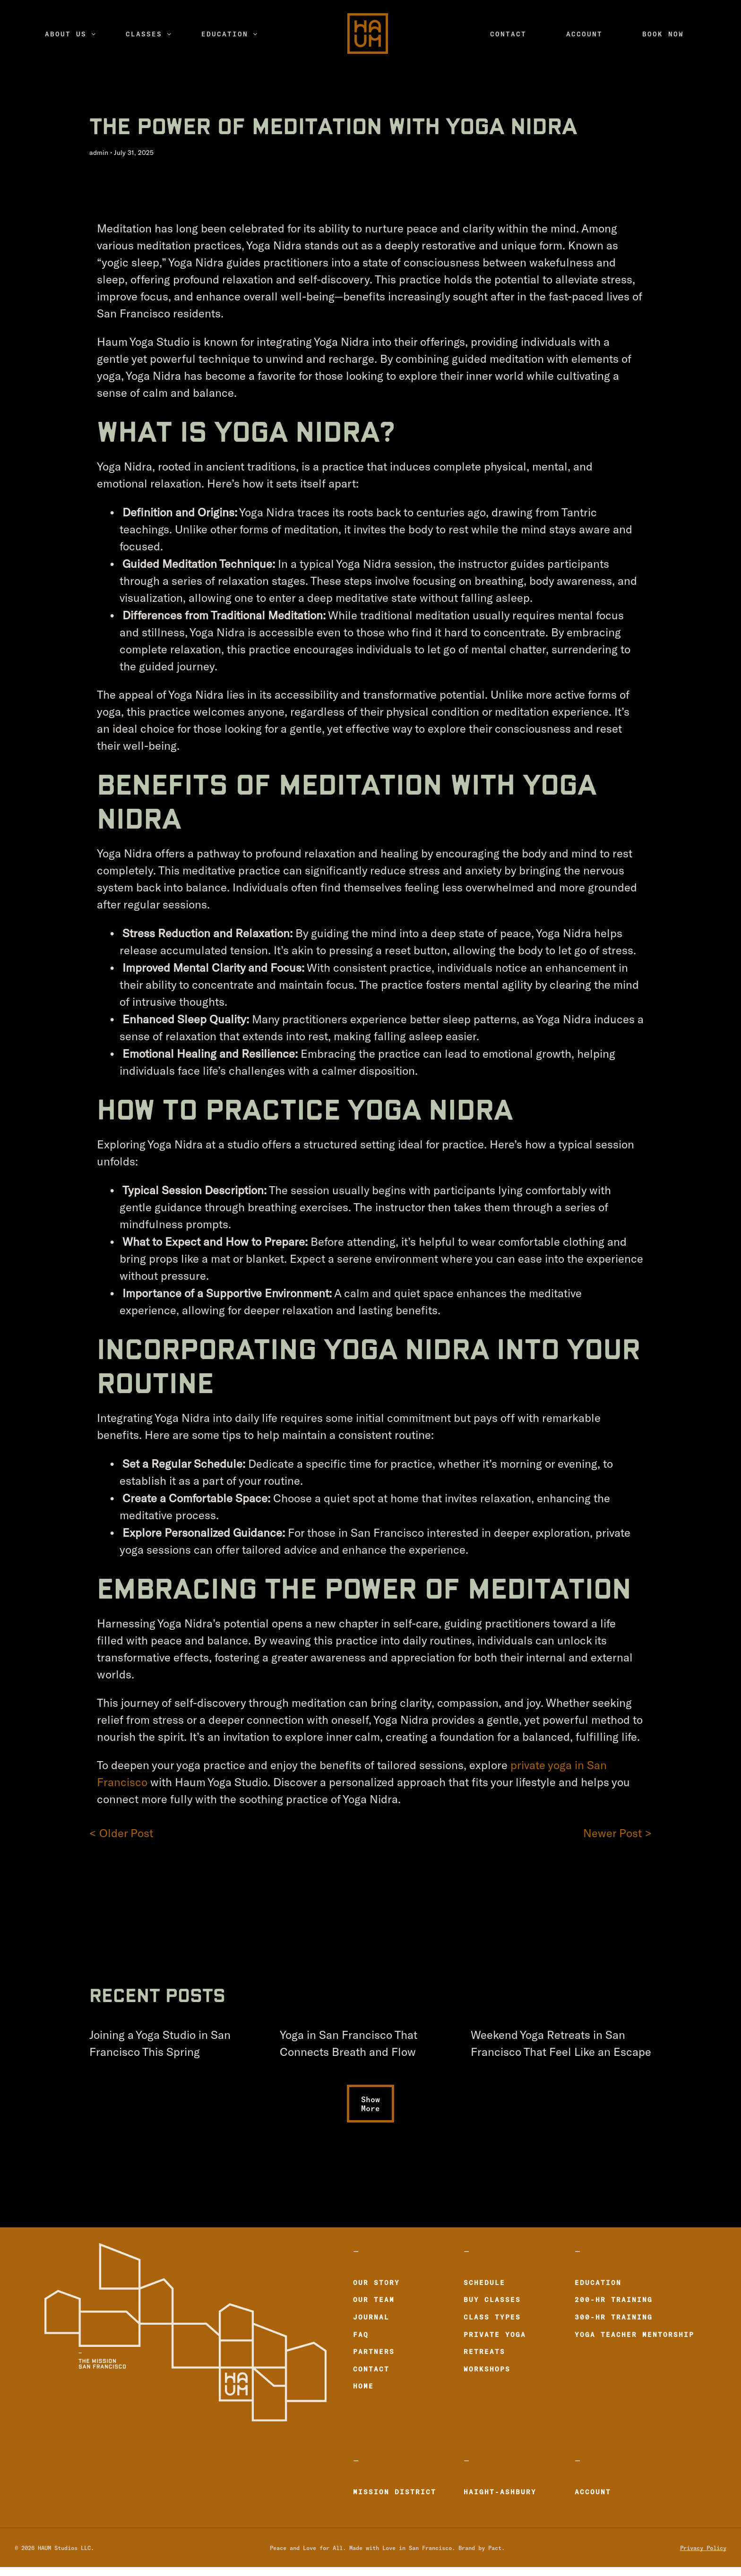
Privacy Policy (703, 2547)
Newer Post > (617, 1833)
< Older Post (121, 1833)
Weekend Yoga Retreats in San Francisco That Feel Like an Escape (561, 2043)
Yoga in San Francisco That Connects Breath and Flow (348, 2043)
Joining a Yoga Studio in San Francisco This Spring (160, 2043)
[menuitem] (70, 33)
